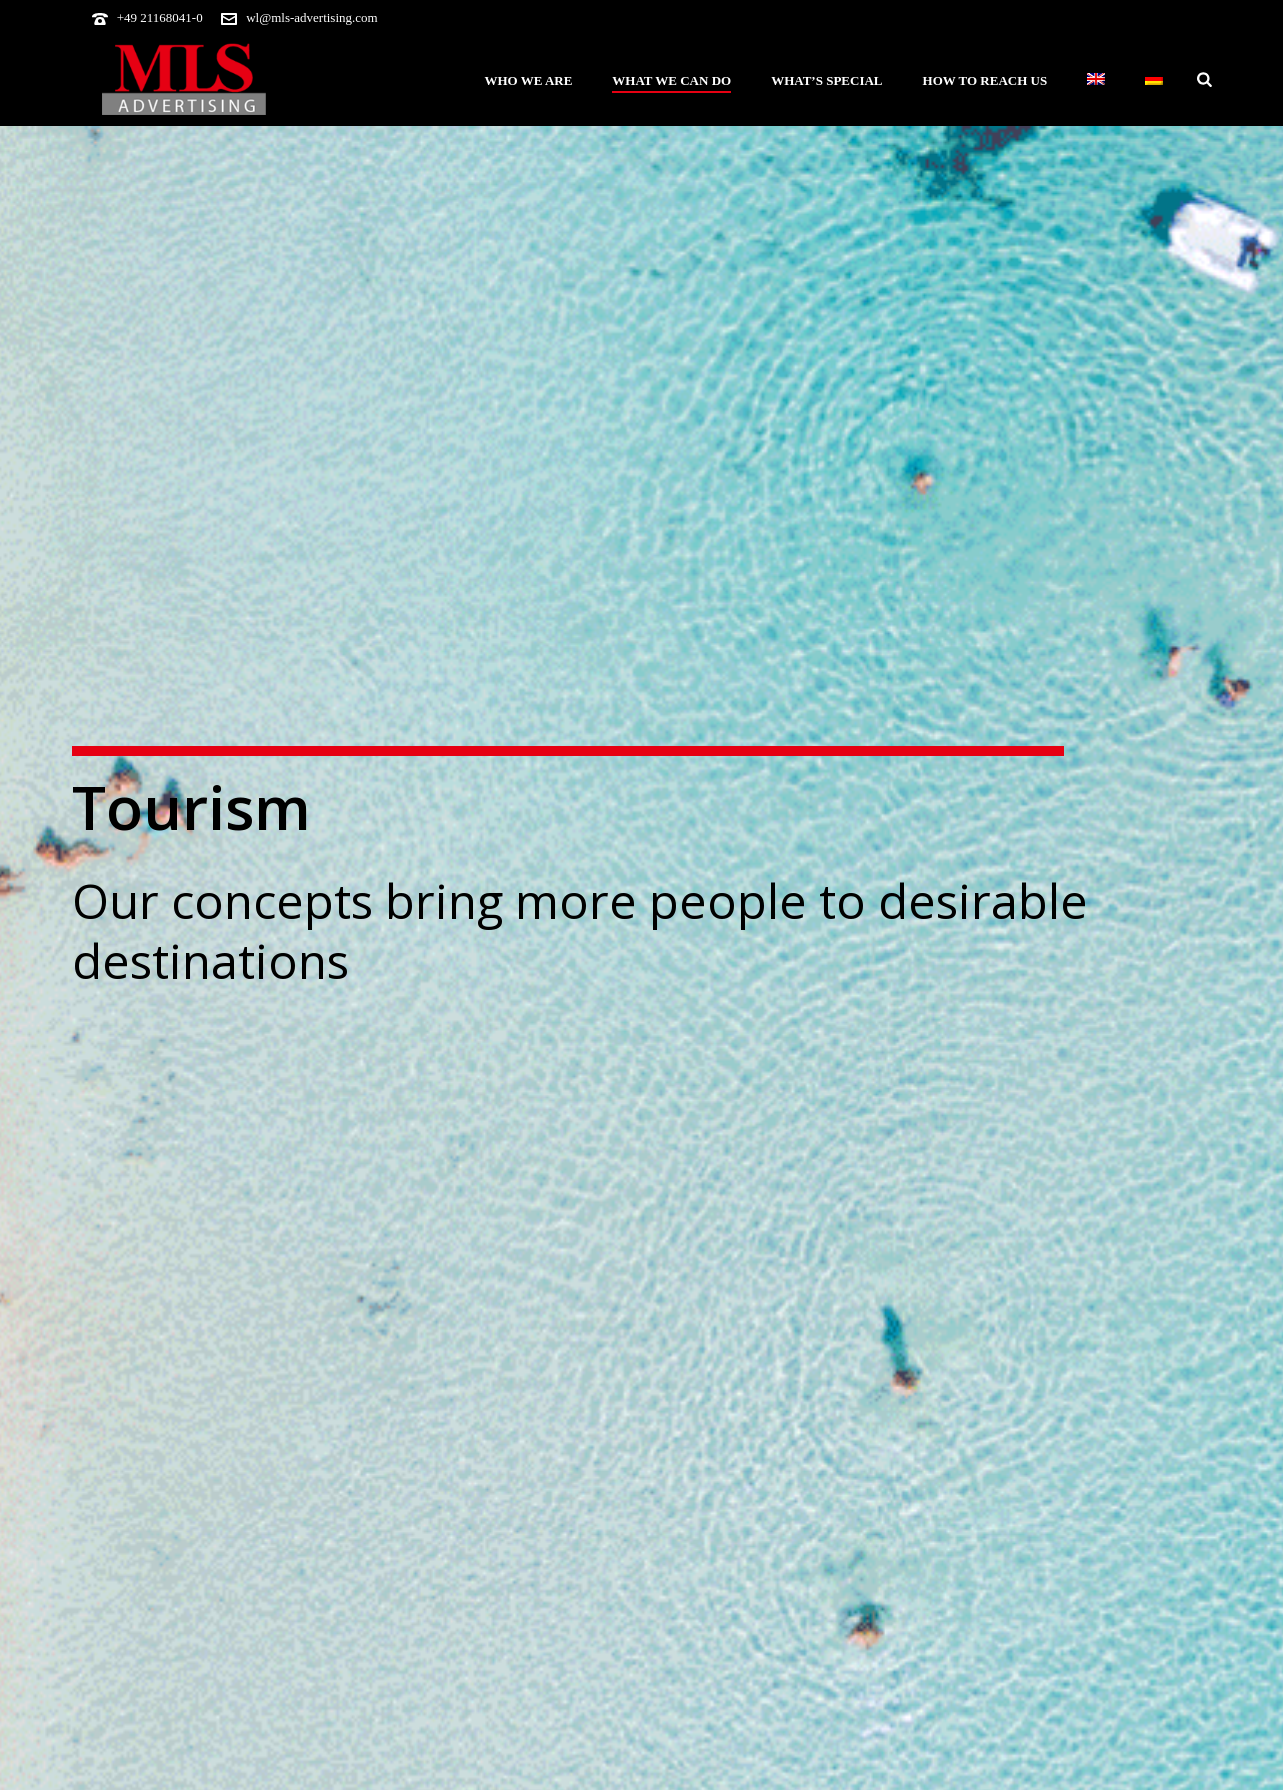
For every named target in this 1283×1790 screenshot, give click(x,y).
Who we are (528, 80)
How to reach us (985, 80)
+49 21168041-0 (160, 17)
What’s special (826, 80)
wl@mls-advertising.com (311, 17)
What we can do (671, 80)
